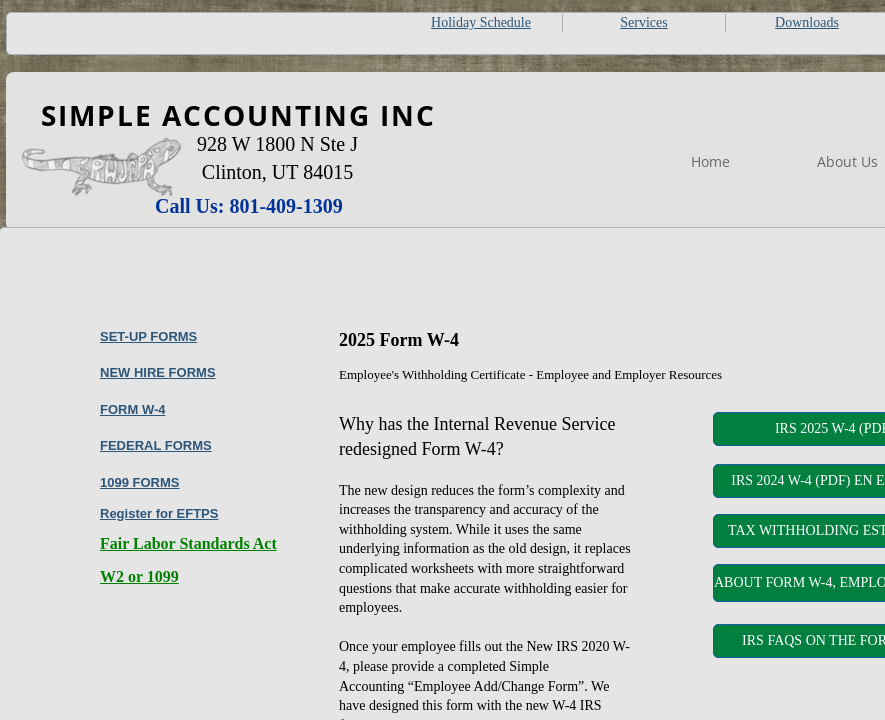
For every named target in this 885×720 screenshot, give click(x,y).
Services (643, 22)
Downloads (807, 22)
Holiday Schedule (481, 22)
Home (710, 161)
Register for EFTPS (159, 513)
